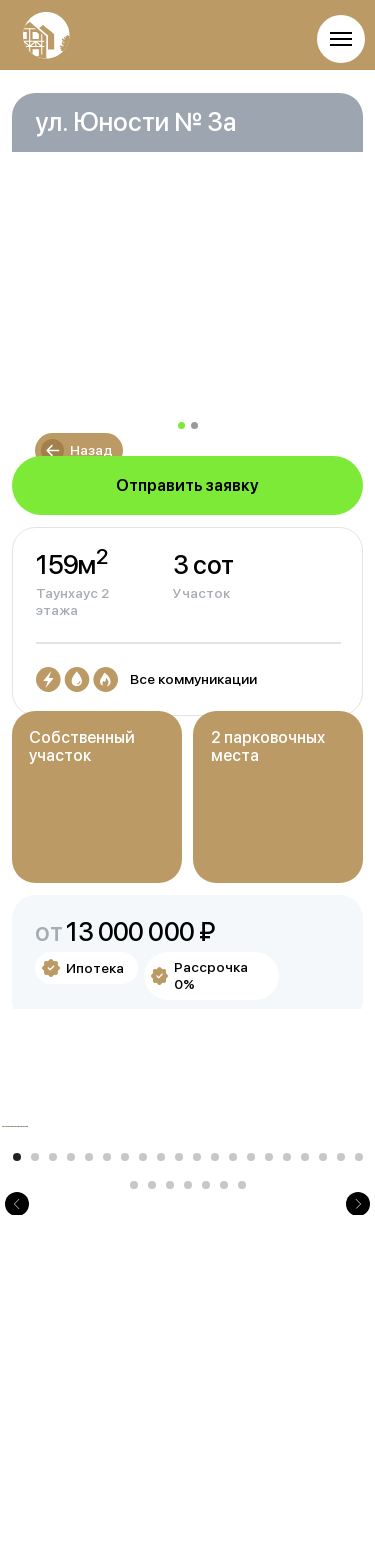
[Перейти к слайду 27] (242, 1410)
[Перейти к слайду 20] (359, 1382)
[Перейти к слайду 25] (206, 1410)
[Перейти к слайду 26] (224, 1410)
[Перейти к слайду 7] (125, 1382)
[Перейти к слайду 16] (287, 1382)
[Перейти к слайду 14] (251, 1382)
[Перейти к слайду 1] (17, 1382)
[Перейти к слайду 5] (89, 1382)
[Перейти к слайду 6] (107, 1382)
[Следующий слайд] (358, 1239)
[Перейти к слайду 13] (233, 1382)
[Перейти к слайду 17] (305, 1382)
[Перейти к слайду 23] (170, 1410)
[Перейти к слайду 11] (197, 1382)
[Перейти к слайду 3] (53, 1382)
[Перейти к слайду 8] (143, 1382)
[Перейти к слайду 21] (134, 1410)
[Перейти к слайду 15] (269, 1382)
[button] (188, 485)
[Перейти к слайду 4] (71, 1382)
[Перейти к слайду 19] (341, 1382)
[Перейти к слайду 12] (215, 1382)
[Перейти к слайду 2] (35, 1382)
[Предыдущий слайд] (17, 1239)
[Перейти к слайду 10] (179, 1382)
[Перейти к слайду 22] (152, 1410)
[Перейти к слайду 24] (188, 1410)
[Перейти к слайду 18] (323, 1382)
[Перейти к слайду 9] (161, 1382)
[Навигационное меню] (341, 39)
